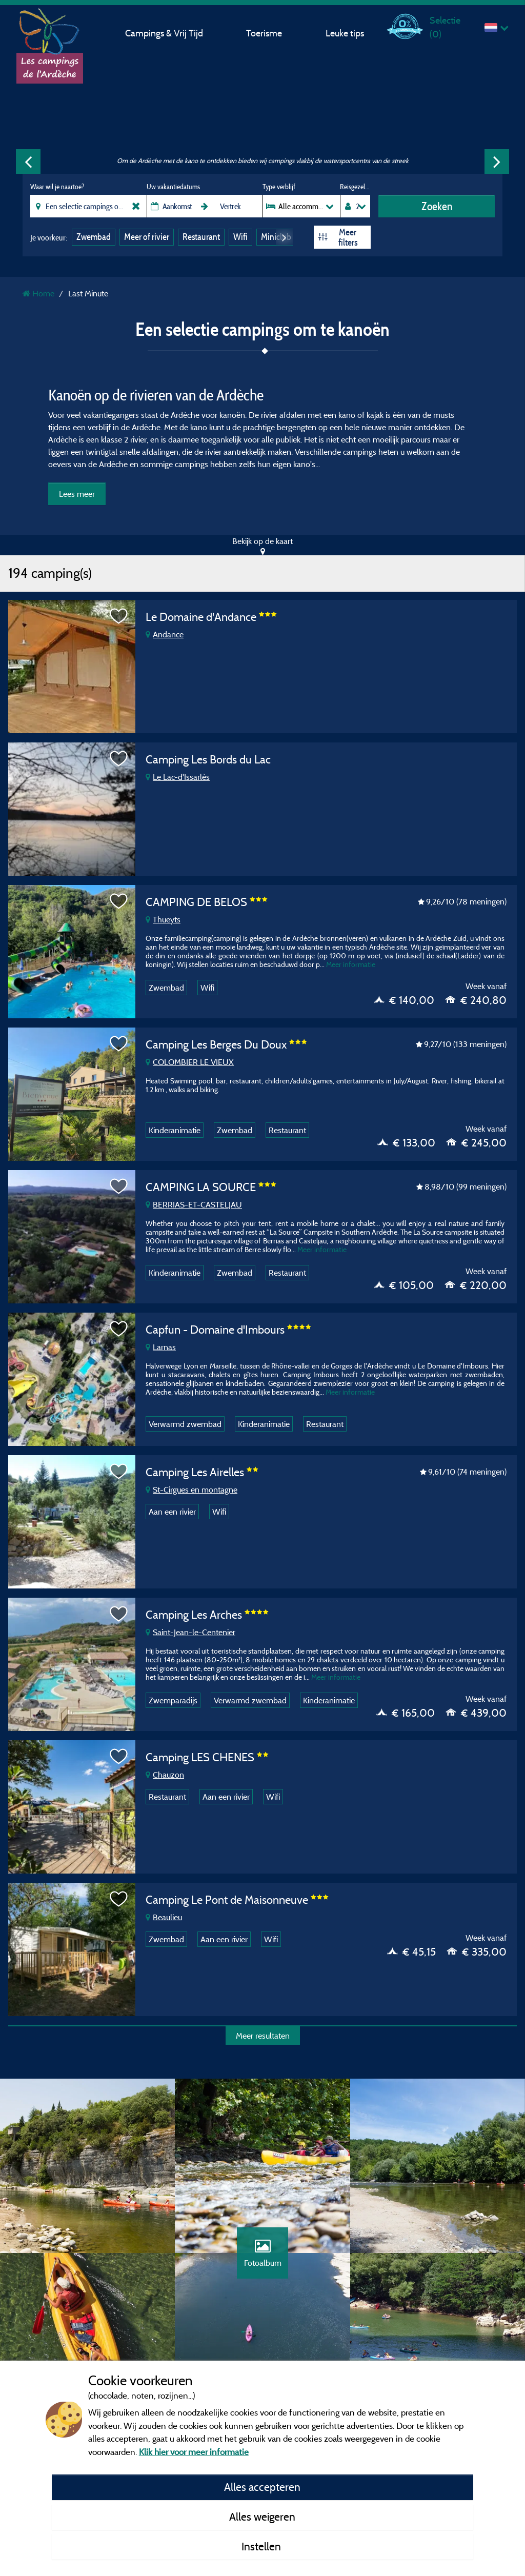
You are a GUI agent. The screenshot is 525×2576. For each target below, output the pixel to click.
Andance (165, 634)
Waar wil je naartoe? (57, 186)
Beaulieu (164, 1917)
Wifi (240, 237)
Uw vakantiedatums (173, 186)
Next (496, 161)
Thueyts (163, 919)
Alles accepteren (262, 2486)
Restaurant (201, 237)
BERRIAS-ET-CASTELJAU (194, 1204)
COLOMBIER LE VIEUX (190, 1062)
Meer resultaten (263, 2035)
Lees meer (77, 494)
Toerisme (264, 33)
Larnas (161, 1347)
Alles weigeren (262, 2516)
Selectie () (445, 26)
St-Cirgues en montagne (191, 1489)
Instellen (262, 2546)
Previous (28, 161)
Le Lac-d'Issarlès (178, 777)
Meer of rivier (146, 237)
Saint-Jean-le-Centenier (190, 1632)
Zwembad (93, 237)
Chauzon (165, 1774)
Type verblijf (278, 186)
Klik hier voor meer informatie (194, 2451)
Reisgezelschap (355, 186)
